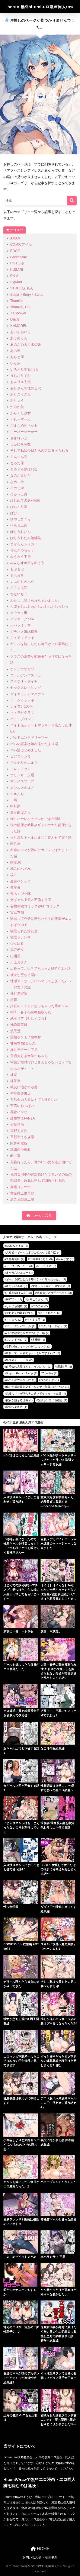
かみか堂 (17, 407)
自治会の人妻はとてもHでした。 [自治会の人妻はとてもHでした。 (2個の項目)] (28, 1366)
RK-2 (14, 276)
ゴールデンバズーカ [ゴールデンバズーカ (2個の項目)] (20, 1326)
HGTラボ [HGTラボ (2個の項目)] (14, 1299)
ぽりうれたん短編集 (25, 538)
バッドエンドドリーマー (29, 737)
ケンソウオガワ (22, 669)
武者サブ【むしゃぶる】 (29, 1018)
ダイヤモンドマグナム (27, 694)
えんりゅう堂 (20, 382)
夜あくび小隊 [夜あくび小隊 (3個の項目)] (16, 1286)
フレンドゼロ (20, 769)
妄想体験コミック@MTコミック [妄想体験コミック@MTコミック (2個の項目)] (28, 1346)
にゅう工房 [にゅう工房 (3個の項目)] (47, 1266)
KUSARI (16, 269)
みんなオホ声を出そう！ (29, 563)
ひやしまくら (20, 519)
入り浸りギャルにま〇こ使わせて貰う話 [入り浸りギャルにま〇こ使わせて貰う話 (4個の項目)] (33, 1252)
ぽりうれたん (20, 532)
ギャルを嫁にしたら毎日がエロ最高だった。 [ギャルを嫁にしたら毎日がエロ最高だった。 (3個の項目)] (36, 1279)
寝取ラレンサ (20, 937)
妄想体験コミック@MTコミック (35, 906)
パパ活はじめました (25, 750)
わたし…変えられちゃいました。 (35, 600)
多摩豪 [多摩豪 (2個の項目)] (38, 1339)
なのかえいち (20, 475)
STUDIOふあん (21, 288)
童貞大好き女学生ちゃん (29, 1056)
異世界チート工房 (24, 1050)
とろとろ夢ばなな (24, 469)
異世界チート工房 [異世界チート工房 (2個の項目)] (19, 1360)
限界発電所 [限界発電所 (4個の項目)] (15, 1259)
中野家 (15, 806)
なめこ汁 (17, 482)
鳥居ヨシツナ (20, 1187)
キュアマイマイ (22, 638)
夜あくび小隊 (20, 893)
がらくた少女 (20, 413)
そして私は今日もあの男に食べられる (39, 450)
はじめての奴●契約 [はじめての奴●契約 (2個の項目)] (20, 1312)
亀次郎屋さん (20, 812)
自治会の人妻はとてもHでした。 (35, 1099)
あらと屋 (17, 357)
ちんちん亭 (18, 456)
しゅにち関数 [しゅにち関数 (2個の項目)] (16, 1306)
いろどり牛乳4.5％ (24, 369)
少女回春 (17, 943)
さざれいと (18, 438)
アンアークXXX (22, 619)
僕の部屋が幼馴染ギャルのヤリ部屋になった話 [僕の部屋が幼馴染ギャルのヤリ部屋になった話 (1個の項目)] (37, 1386)
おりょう (17, 400)
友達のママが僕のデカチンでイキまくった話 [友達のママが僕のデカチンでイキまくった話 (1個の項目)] (36, 1393)
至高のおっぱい (22, 1106)
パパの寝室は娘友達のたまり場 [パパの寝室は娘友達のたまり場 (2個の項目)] (27, 1333)
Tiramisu (16, 301)
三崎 (13, 800)
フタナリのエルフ (24, 762)
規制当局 (17, 1124)
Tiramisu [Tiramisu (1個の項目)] (49, 1373)
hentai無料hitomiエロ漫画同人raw (41, 6)
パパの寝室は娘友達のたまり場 (34, 744)
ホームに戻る (39, 1215)
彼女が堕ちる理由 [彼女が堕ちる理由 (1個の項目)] (19, 1400)
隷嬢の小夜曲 (20, 1149)
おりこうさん (20, 394)
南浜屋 (15, 844)
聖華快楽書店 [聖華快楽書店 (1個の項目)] (16, 1406)
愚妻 (13, 1000)
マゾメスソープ (22, 781)
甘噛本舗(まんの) (23, 1043)
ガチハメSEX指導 (24, 631)
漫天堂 (15, 1031)
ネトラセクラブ (22, 712)
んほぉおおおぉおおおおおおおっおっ (39, 606)
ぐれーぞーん (20, 419)
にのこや (17, 488)
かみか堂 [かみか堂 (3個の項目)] (65, 1259)
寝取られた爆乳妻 (24, 931)
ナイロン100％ (21, 706)
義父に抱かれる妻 (24, 1087)
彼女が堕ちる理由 (24, 975)
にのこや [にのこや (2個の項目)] (40, 1306)
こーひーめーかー (24, 432)
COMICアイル (21, 244)
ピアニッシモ (20, 756)
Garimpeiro (18, 257)
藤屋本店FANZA (22, 1118)
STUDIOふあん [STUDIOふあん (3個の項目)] (41, 1259)
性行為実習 (18, 993)
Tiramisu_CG (20, 307)
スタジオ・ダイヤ (24, 681)
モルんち (17, 794)
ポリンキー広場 (22, 775)
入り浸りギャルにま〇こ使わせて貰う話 (41, 837)
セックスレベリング (25, 687)
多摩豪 (15, 887)
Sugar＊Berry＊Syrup (26, 294)
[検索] (72, 200)
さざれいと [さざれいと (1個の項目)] (50, 1380)
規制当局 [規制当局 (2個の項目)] (64, 1366)
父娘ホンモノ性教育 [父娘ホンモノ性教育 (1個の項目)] (52, 1400)
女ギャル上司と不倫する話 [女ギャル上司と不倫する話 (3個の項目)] (51, 1286)
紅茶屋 (15, 1081)
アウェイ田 (18, 613)
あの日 (15, 350)
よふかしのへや (22, 581)
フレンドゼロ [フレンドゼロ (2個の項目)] (16, 1339)
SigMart (16, 282)
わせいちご (18, 594)
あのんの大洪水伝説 (25, 344)
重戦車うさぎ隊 (22, 1137)
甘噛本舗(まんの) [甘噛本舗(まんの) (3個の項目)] (19, 1292)
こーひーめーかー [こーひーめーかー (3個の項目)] (19, 1266)
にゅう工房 (18, 494)
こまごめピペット (24, 425)
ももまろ (17, 575)
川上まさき (18, 962)
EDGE (15, 251)
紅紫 (13, 1074)
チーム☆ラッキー (24, 700)
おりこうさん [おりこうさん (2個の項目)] (37, 1299)
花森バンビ (18, 1112)
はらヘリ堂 (18, 507)
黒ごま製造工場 (22, 1199)
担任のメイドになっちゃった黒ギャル (39, 1006)
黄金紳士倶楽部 (22, 1193)
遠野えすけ (18, 1131)
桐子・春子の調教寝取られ (30, 1012)
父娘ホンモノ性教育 (25, 1037)
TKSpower (18, 313)
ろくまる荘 (18, 588)
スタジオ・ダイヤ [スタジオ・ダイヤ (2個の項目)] (54, 1326)
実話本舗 (17, 912)
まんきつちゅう (22, 550)
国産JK (15, 862)
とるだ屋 (17, 463)
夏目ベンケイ (20, 881)
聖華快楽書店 (20, 1093)
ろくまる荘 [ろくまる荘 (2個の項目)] (36, 1319)
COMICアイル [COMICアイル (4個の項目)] (17, 1245)
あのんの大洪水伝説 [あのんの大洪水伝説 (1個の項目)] (20, 1380)
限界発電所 (18, 1143)
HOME (40, 2548)
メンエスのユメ (22, 787)
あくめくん (18, 338)
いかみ (15, 363)
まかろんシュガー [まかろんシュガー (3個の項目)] (19, 1272)
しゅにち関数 (20, 444)
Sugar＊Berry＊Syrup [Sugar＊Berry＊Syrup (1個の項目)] (21, 1373)
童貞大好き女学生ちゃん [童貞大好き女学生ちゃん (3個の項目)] (54, 1292)
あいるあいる (20, 332)
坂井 (13, 875)
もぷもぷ (17, 569)
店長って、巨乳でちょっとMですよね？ (40, 968)
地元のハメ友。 (22, 868)
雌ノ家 (15, 1155)
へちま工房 (18, 525)
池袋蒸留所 (18, 1025)
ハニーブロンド (22, 719)
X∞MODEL (18, 326)
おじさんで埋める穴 (25, 388)
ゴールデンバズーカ (25, 675)
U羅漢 (15, 319)
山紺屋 (15, 956)
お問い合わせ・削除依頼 (40, 2557)
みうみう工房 (20, 556)
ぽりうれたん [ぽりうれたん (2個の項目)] (50, 1312)
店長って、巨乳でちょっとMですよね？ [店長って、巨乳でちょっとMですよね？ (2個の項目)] (33, 1353)
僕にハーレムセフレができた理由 (35, 819)
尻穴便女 (17, 949)
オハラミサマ (20, 625)
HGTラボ (17, 263)
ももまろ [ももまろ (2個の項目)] (14, 1319)
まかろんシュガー (24, 544)
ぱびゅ (15, 513)
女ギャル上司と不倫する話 (30, 900)
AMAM (15, 238)
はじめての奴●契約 (25, 500)
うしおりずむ (20, 375)
